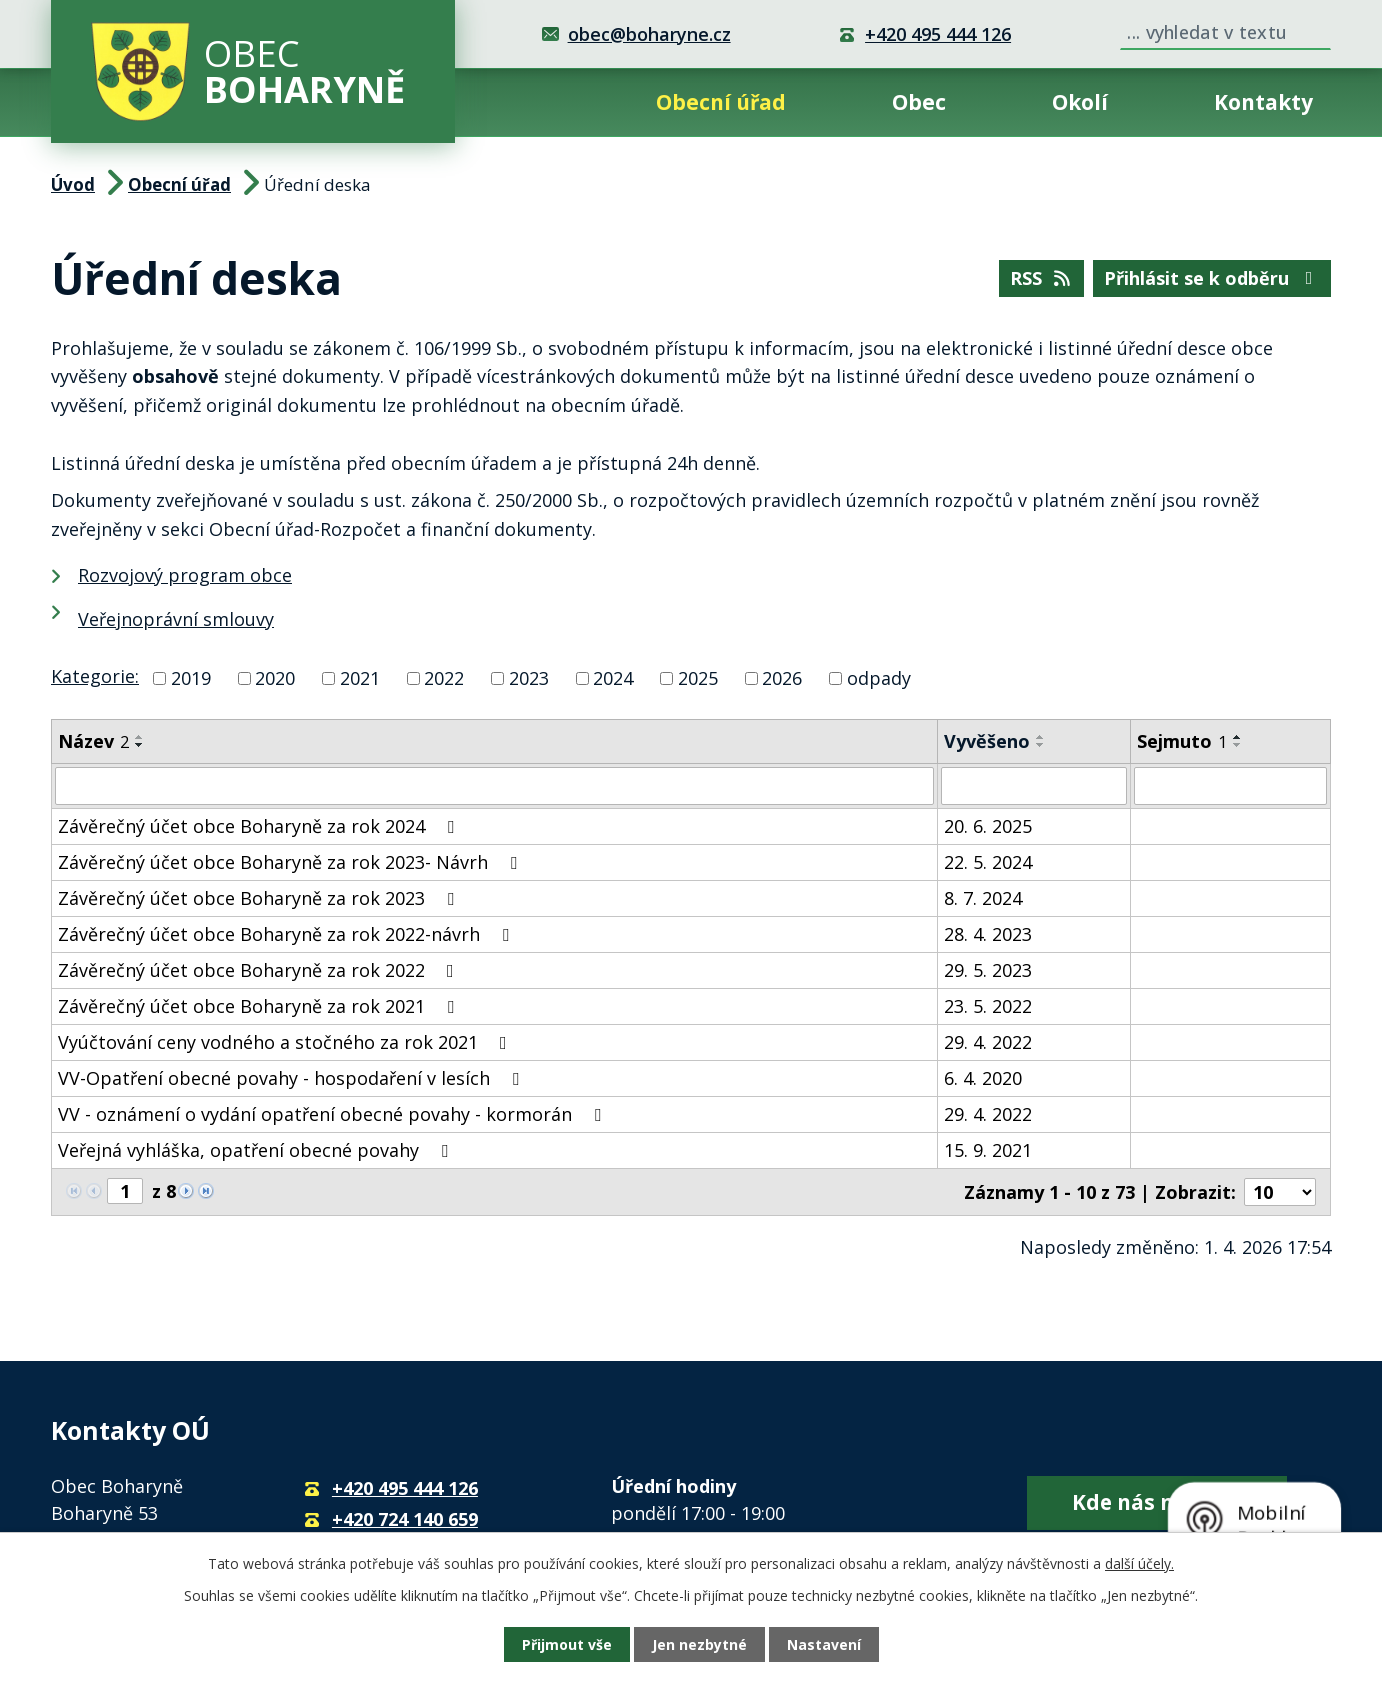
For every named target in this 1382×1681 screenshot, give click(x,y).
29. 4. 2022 (988, 1042)
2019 (191, 678)
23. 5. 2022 (988, 1006)
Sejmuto (1182, 741)
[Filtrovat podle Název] (494, 786)
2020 (275, 678)
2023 (529, 678)
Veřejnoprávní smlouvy (176, 619)
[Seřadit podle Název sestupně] (140, 745)
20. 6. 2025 (988, 826)
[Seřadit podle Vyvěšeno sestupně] (1041, 745)
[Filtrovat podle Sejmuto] (1230, 786)
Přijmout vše (567, 1644)
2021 (360, 678)
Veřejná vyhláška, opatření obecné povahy (257, 1150)
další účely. (1139, 1563)
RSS (1042, 278)
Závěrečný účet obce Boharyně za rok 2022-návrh (287, 934)
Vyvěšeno (987, 741)
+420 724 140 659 (405, 1519)
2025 (698, 678)
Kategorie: (95, 676)
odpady (879, 678)
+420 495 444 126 (938, 34)
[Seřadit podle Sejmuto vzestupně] (1238, 737)
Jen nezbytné (699, 1644)
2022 (444, 678)
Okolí (1080, 102)
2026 (782, 678)
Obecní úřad (721, 102)
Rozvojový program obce (185, 575)
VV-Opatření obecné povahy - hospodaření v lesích (292, 1078)
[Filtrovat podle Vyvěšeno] (1034, 786)
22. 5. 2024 (988, 862)
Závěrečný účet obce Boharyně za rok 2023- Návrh (291, 862)
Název (93, 741)
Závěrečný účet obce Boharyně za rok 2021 (260, 1006)
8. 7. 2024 (983, 898)
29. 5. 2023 (988, 970)
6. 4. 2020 (983, 1078)
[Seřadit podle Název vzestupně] (140, 737)
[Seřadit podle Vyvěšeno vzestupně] (1041, 737)
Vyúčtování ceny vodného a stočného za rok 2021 (286, 1042)
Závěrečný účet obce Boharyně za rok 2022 (260, 970)
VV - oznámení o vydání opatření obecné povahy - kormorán (333, 1114)
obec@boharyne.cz (649, 34)
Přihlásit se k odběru (1212, 278)
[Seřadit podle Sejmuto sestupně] (1238, 745)
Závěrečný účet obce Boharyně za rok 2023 (260, 898)
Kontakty (1263, 102)
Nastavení (824, 1644)
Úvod (541, 102)
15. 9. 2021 (988, 1150)
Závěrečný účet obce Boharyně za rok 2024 (260, 826)
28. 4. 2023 (988, 934)
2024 (613, 678)
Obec (919, 102)
